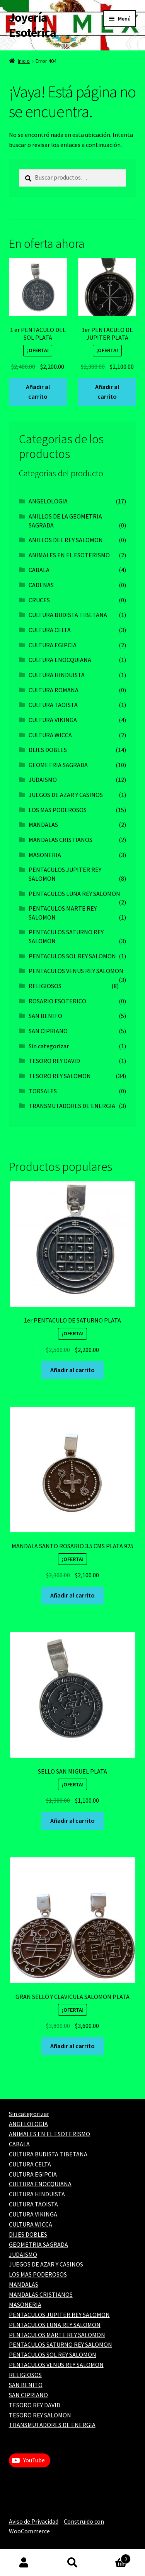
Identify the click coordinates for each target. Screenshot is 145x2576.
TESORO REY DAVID (54, 1061)
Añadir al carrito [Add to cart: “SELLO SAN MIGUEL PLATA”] (72, 1820)
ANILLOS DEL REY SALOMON (66, 540)
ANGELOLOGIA (48, 501)
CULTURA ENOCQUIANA (60, 660)
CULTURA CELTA (50, 630)
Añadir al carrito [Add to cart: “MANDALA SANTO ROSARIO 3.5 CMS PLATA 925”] (72, 1595)
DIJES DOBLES (48, 750)
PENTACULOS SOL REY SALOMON (72, 956)
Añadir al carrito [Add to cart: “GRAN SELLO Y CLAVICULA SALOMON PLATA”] (72, 2046)
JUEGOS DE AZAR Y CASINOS (66, 795)
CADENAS (41, 585)
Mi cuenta (24, 2563)
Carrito (114, 2557)
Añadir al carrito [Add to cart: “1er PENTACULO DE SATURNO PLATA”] (72, 1370)
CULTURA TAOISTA (53, 705)
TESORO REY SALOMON (60, 1076)
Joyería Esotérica (32, 25)
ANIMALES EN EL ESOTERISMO (69, 555)
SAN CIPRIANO (48, 1031)
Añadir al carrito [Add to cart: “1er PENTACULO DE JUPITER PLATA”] (107, 392)
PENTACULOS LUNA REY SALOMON (74, 893)
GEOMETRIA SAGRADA (58, 765)
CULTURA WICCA (50, 735)
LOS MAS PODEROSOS (58, 810)
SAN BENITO (45, 1016)
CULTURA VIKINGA (53, 720)
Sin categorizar (49, 1046)
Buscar (72, 2563)
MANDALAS (43, 824)
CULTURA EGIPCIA (53, 645)
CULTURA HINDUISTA (57, 675)
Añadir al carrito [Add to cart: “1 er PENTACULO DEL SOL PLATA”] (38, 392)
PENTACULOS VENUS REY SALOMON (76, 971)
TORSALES (43, 1091)
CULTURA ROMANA (53, 690)
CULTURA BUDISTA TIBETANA (68, 615)
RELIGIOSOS (45, 986)
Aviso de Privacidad (33, 2521)
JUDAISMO (43, 779)
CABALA (39, 570)
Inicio (24, 60)
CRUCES (39, 600)
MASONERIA (45, 855)
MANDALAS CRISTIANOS (60, 840)
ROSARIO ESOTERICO (57, 1001)
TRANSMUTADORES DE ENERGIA (72, 1106)
